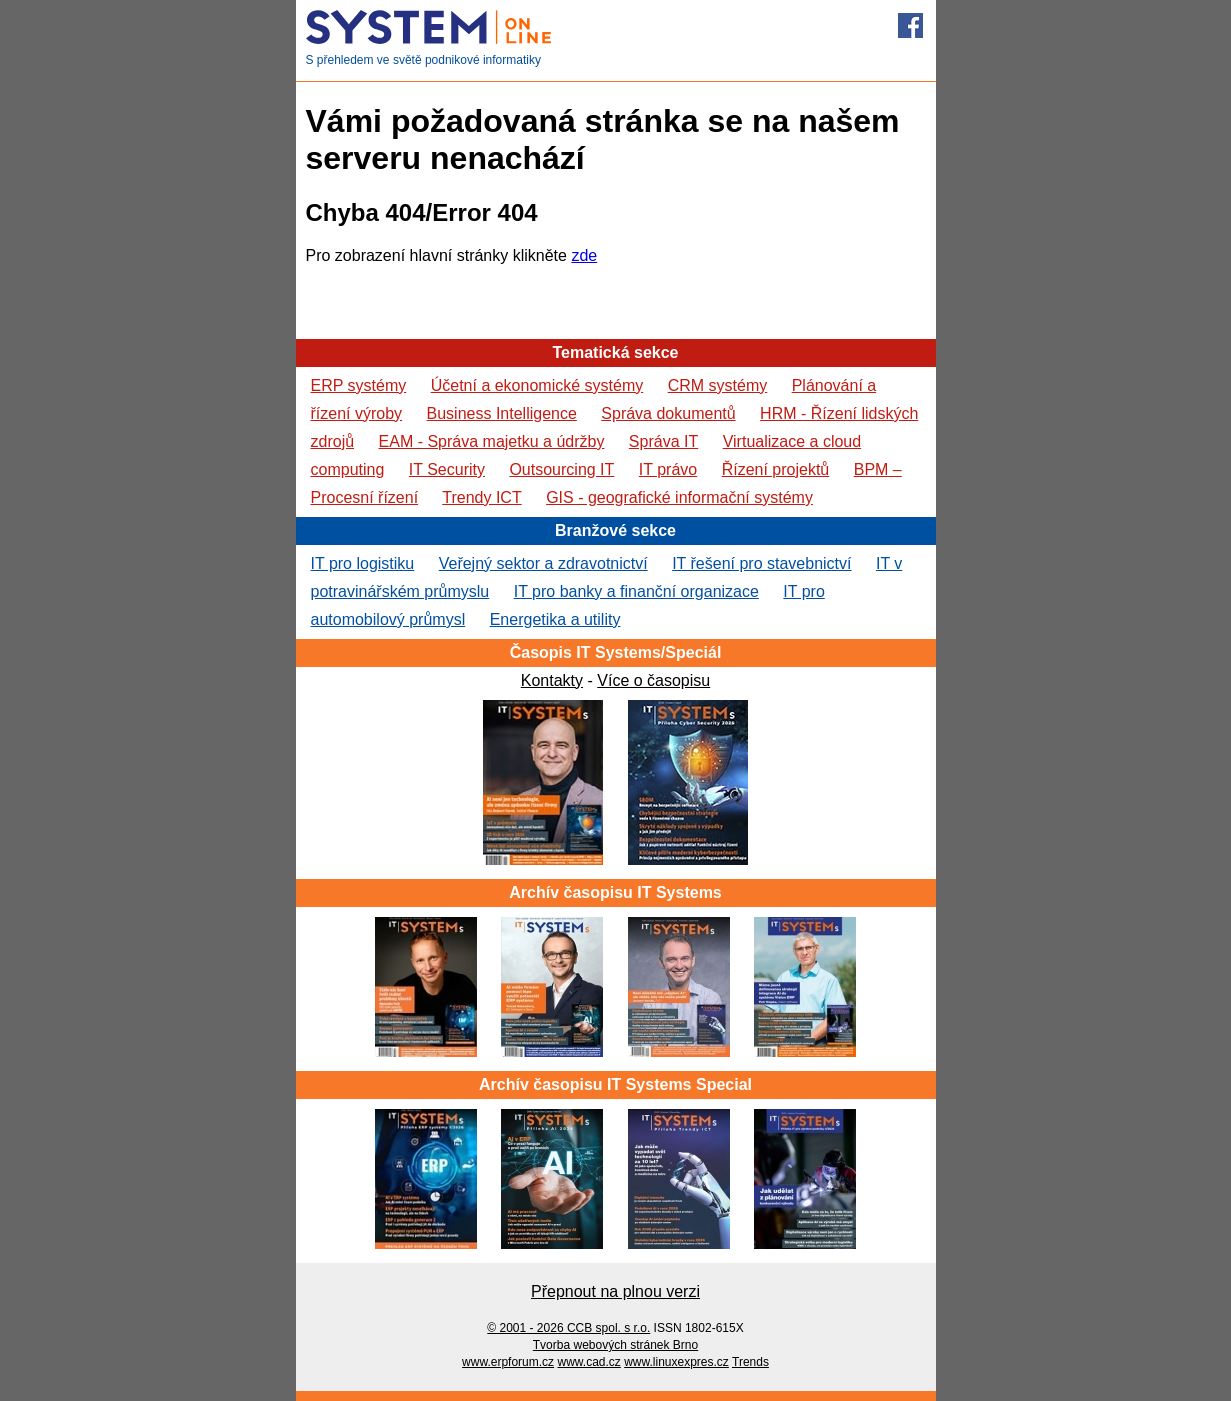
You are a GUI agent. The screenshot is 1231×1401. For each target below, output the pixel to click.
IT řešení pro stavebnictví (761, 563)
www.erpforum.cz (508, 1362)
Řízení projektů (776, 469)
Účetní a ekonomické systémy (537, 385)
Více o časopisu (653, 680)
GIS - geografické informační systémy (679, 497)
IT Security (447, 469)
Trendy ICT (481, 497)
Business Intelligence (502, 413)
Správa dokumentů (668, 413)
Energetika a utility (555, 619)
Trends (750, 1362)
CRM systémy (718, 385)
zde (584, 255)
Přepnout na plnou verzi (615, 1291)
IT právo (668, 469)
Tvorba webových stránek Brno (615, 1345)
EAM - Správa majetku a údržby (492, 441)
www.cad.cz (588, 1362)
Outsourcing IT (561, 469)
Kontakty (552, 680)
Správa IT (663, 441)
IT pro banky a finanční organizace (636, 591)
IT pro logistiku (363, 563)
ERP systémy (359, 385)
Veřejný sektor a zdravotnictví (543, 563)
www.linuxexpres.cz (676, 1362)
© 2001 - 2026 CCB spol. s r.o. (568, 1328)
